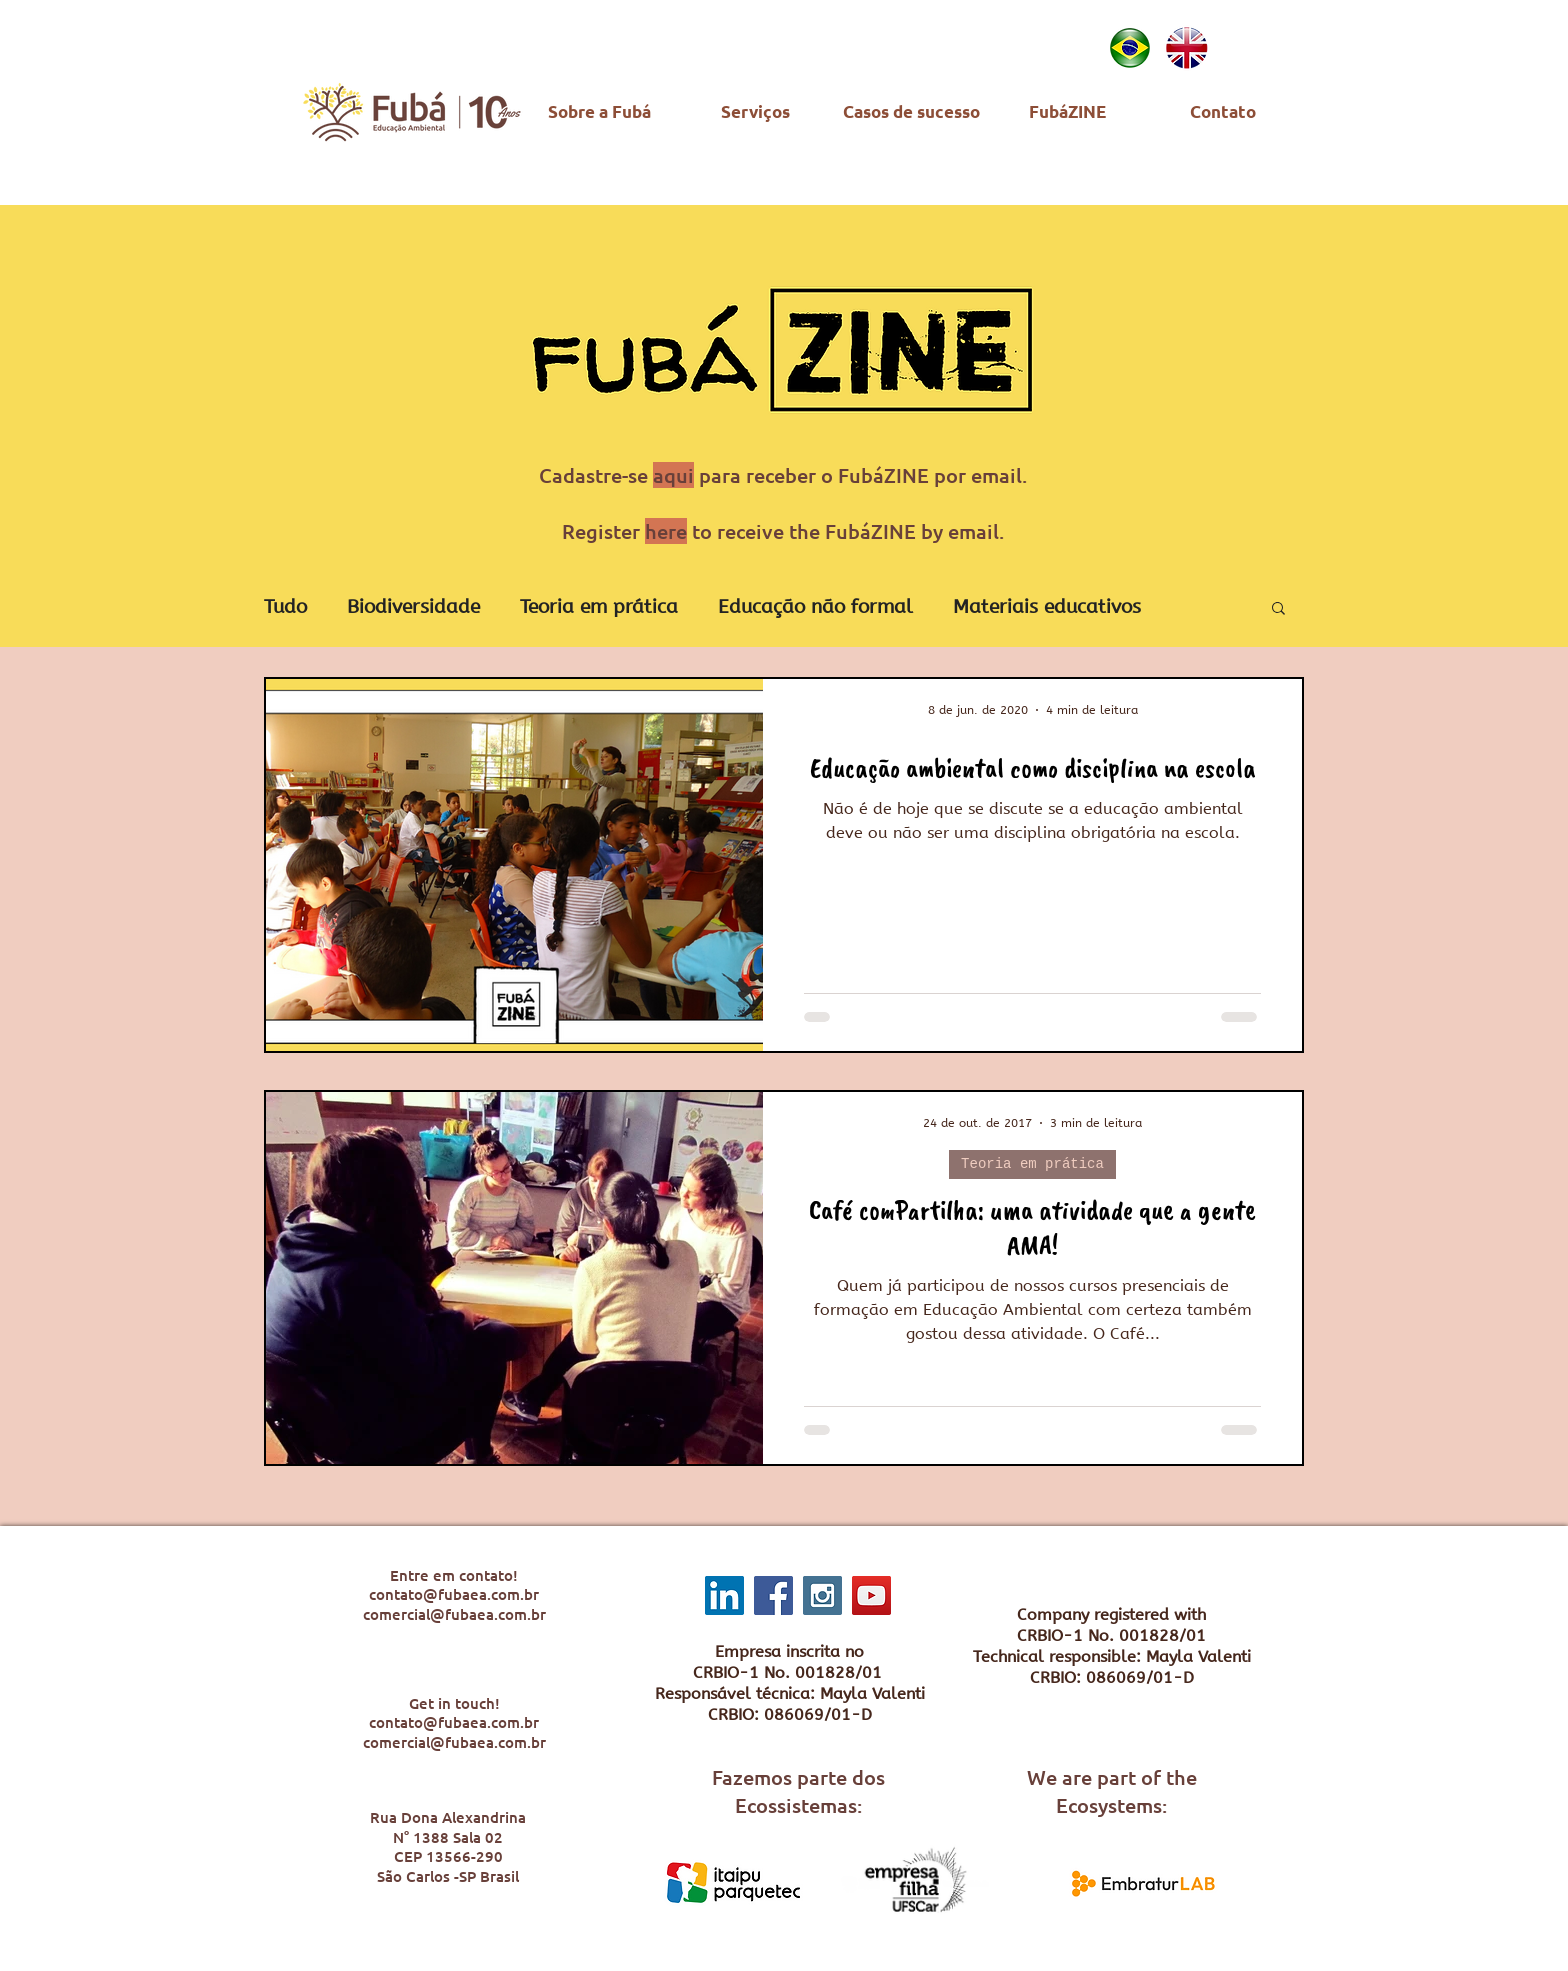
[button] (1278, 609)
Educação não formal (815, 607)
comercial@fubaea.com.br (454, 1614)
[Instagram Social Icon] (822, 1595)
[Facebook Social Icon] (773, 1595)
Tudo (285, 607)
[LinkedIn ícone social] (724, 1595)
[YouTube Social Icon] (871, 1595)
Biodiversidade (413, 607)
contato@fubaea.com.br (454, 1594)
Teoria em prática (599, 607)
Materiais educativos (1047, 607)
